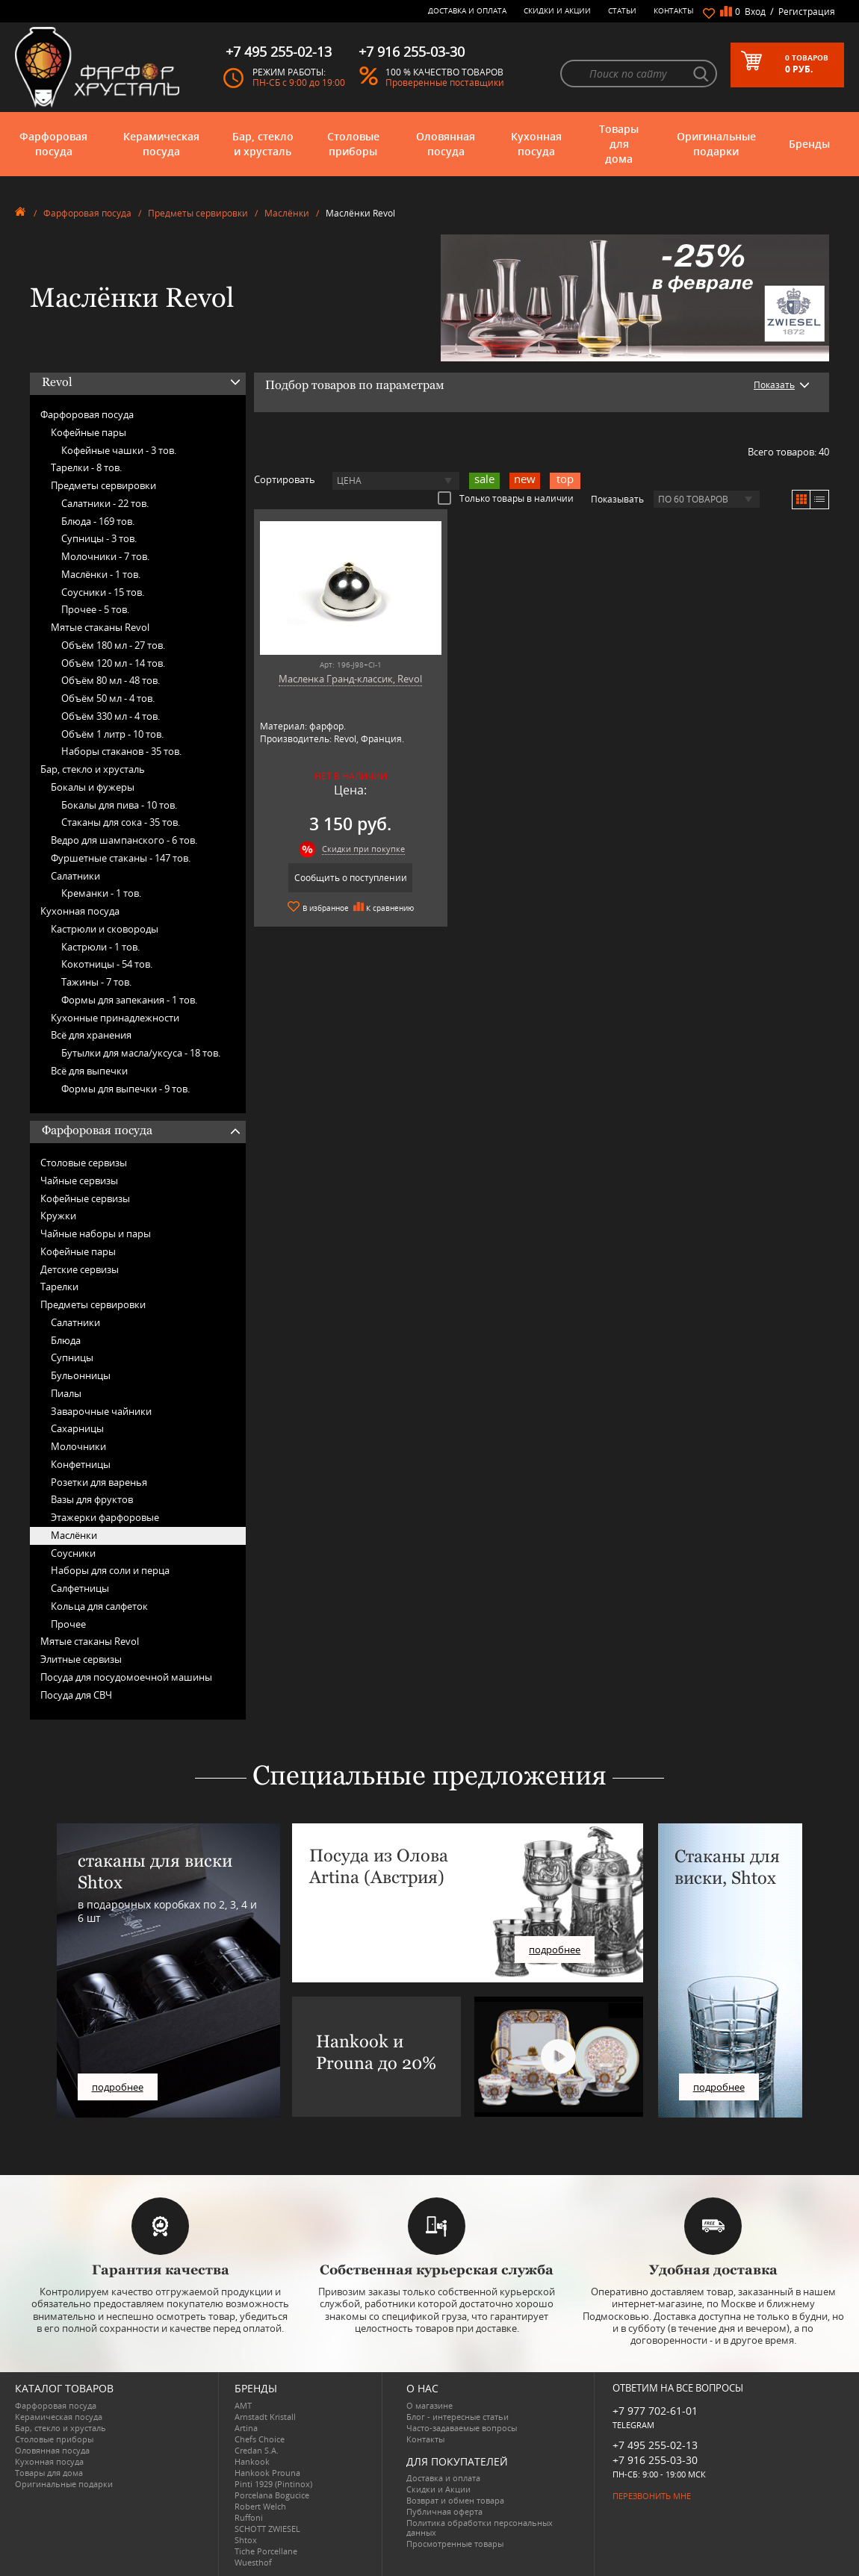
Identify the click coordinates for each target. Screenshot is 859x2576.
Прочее (68, 1624)
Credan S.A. (257, 2450)
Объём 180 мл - (113, 645)
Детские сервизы (79, 1269)
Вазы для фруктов (92, 1499)
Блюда (66, 1340)
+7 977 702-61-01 (655, 2411)
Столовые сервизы (83, 1162)
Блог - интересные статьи (457, 2416)
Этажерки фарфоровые (105, 1517)
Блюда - (97, 521)
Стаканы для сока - (120, 822)
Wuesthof (253, 2562)
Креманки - (101, 893)
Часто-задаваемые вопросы (461, 2427)
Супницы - (99, 538)
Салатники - (105, 503)
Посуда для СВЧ (76, 1695)
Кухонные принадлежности (115, 1017)
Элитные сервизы (81, 1659)
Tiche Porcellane (266, 2551)
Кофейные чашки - (118, 450)
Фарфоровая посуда (53, 143)
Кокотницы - (106, 964)
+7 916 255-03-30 (655, 2460)
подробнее (117, 2087)
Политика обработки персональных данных (479, 2527)
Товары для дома (619, 144)
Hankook (252, 2461)
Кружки (58, 1215)
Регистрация (806, 11)
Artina (246, 2427)
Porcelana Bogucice (272, 2495)
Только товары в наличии (506, 498)
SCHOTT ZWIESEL (267, 2528)
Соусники (73, 1553)
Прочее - (95, 609)
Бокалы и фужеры (92, 787)
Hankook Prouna (267, 2472)
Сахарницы (77, 1428)
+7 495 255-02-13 (655, 2445)
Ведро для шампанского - (124, 840)
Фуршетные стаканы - (120, 858)
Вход (755, 11)
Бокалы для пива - (119, 805)
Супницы (72, 1357)
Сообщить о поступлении (345, 877)
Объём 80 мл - (110, 680)
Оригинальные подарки (716, 143)
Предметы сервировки (198, 213)
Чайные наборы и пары (95, 1233)
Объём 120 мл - (113, 663)
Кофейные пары (88, 432)
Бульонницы (81, 1375)
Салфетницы (80, 1588)
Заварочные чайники (101, 1411)
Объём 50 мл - (108, 698)
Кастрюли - (100, 946)
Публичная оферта (444, 2511)
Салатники (75, 876)
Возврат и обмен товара (455, 2500)
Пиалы (66, 1393)
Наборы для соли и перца (110, 1570)
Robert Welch (260, 2506)
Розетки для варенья (99, 1482)
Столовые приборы (353, 143)
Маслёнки (286, 213)
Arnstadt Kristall (265, 2416)
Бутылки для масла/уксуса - (140, 1053)
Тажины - (96, 982)
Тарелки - (86, 467)
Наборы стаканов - (121, 751)
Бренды (809, 144)
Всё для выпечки (89, 1070)
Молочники (78, 1446)
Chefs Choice (260, 2439)
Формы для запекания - (129, 1000)
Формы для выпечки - (125, 1088)
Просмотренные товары (454, 2543)
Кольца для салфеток (99, 1606)
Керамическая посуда (161, 143)
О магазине (429, 2405)
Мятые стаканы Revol (100, 627)
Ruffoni (249, 2517)
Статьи (622, 10)
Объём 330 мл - (110, 716)
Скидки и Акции (557, 10)
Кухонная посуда (536, 143)
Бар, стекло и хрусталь (263, 143)
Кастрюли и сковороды (104, 929)
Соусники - (102, 592)
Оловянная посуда (445, 143)
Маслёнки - (100, 574)
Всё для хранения (91, 1035)
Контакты (674, 10)
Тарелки (59, 1286)
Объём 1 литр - (112, 734)
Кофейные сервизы (85, 1198)
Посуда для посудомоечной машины (126, 1677)
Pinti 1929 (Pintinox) (273, 2483)
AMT (243, 2405)
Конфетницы (81, 1464)
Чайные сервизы (79, 1180)
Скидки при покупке (358, 848)
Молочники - (105, 556)
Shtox (246, 2539)
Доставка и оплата (467, 10)
